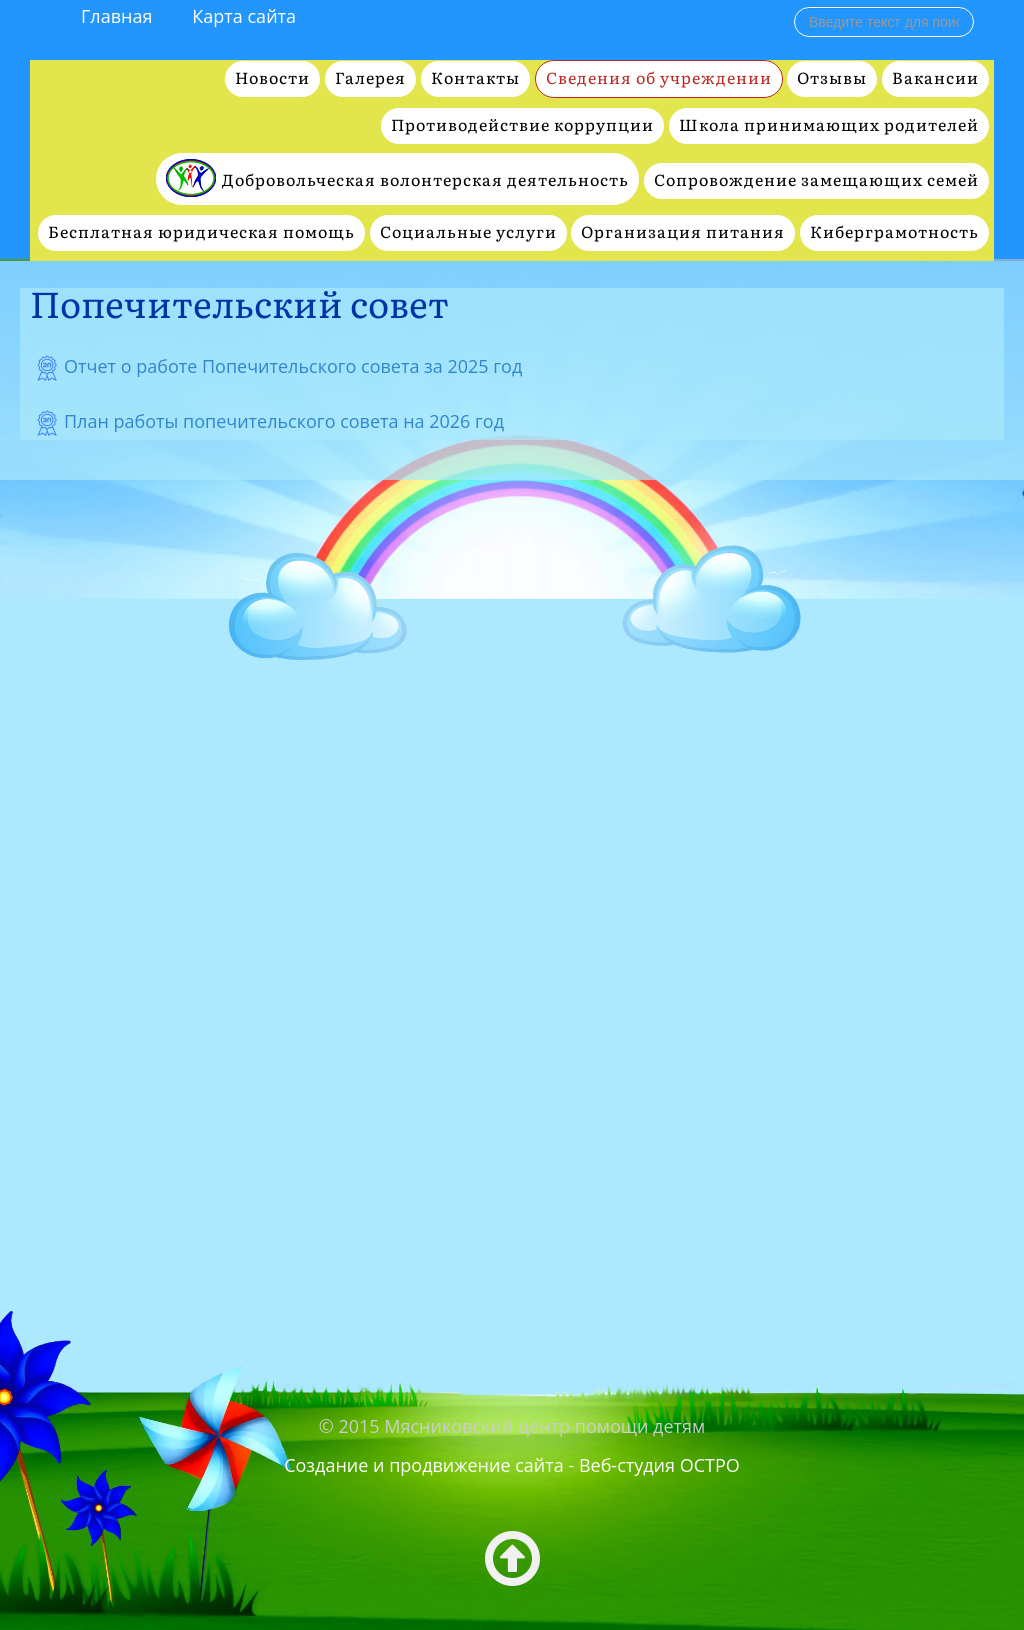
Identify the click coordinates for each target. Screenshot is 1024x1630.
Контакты (475, 78)
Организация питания (683, 232)
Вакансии (935, 78)
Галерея (370, 78)
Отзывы (832, 78)
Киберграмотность (894, 232)
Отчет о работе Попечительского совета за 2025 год (293, 366)
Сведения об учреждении (659, 78)
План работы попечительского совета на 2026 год (284, 421)
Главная (116, 16)
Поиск (794, 6)
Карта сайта (244, 16)
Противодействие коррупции (522, 125)
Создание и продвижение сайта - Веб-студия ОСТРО (512, 1465)
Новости (272, 78)
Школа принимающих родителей (829, 125)
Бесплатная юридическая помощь (201, 232)
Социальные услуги (468, 232)
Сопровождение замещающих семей (816, 180)
